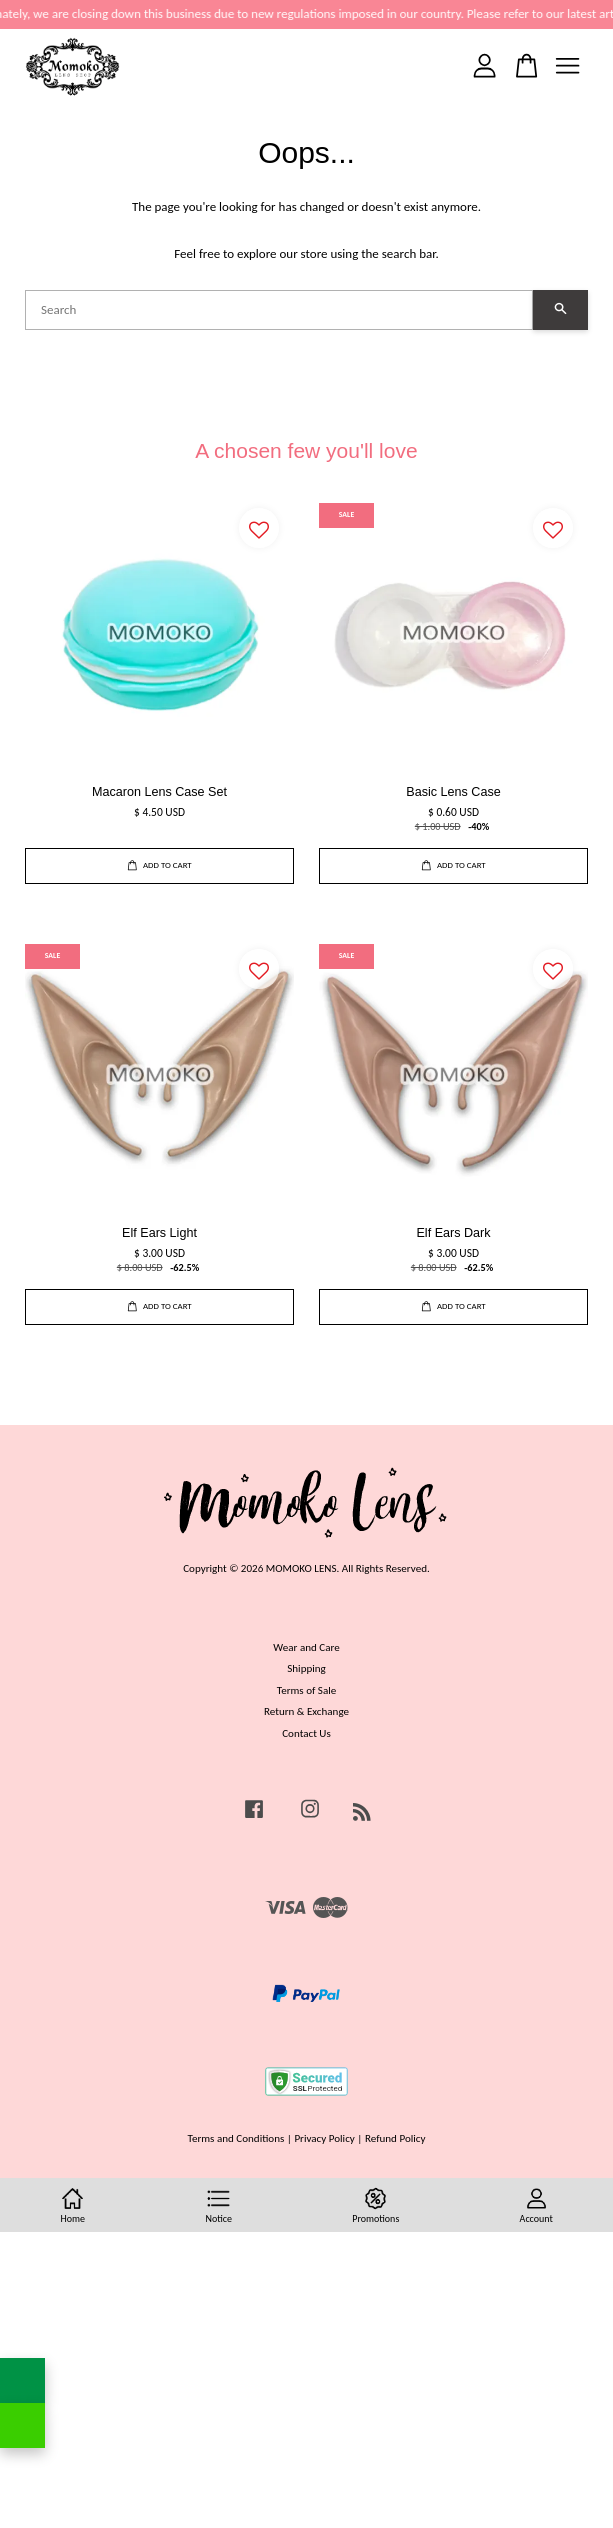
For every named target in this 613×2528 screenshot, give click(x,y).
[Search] (279, 310)
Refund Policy (395, 2138)
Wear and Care (306, 1647)
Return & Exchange (306, 1711)
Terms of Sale (307, 1690)
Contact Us (306, 1733)
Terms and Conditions (236, 2138)
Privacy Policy (324, 2138)
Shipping (306, 1668)
